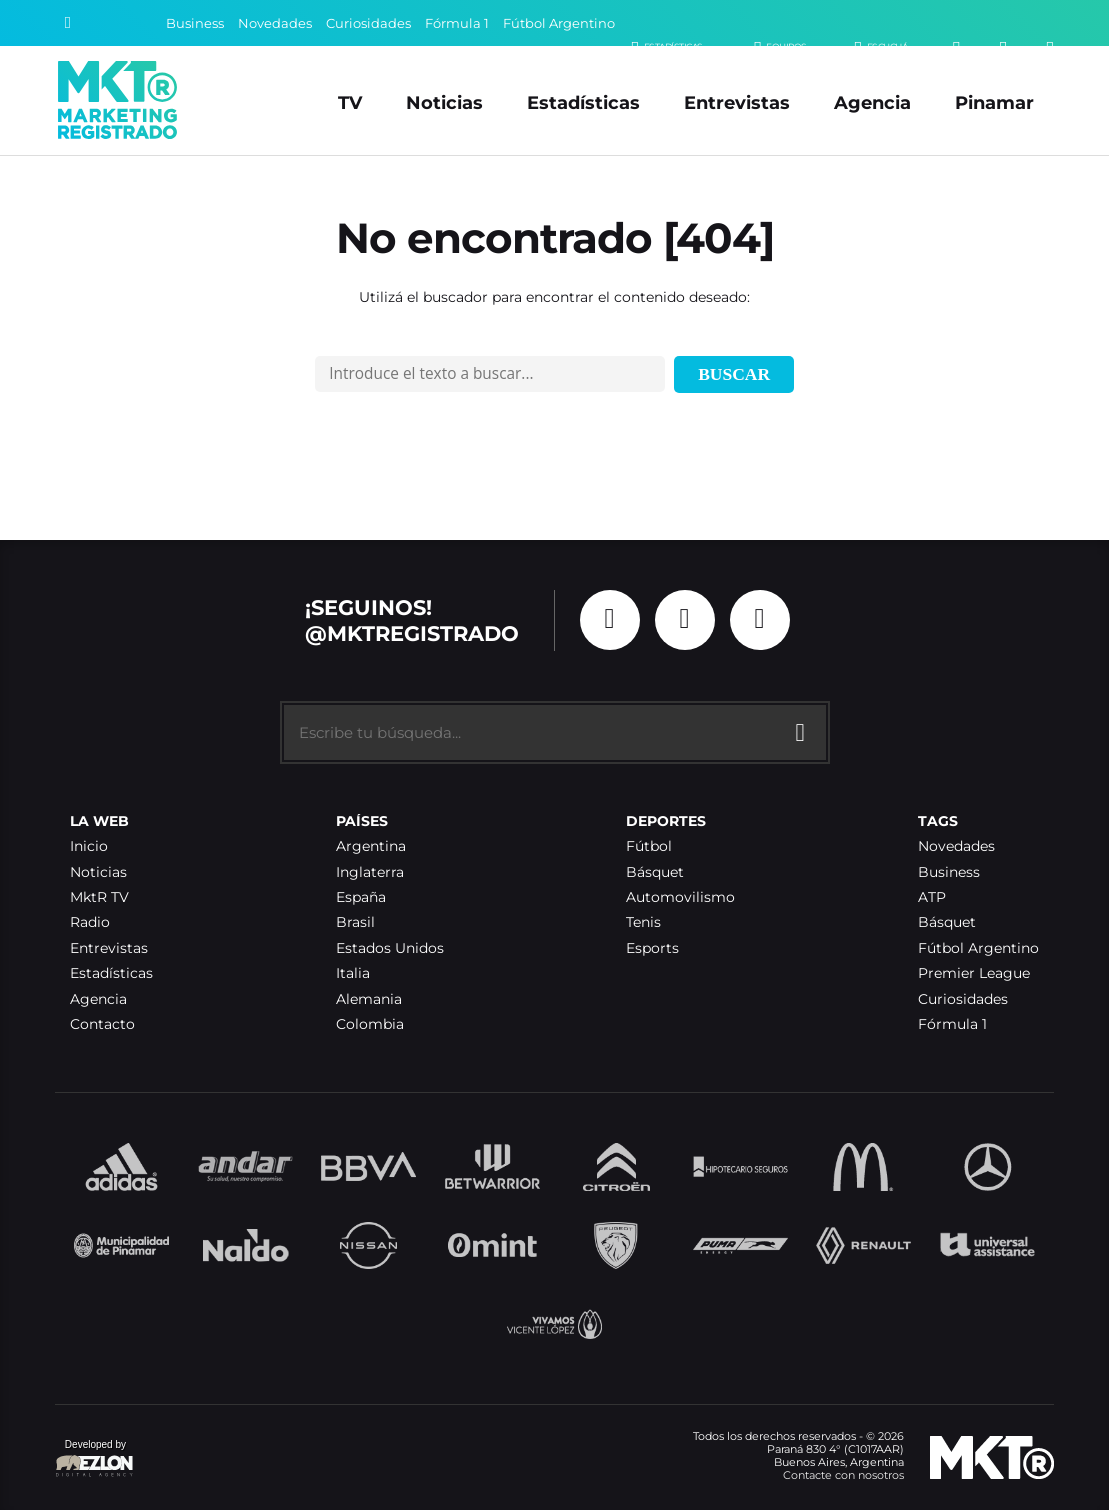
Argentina (371, 846)
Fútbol (649, 846)
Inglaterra (370, 872)
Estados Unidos (390, 948)
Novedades (275, 23)
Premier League (974, 973)
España (361, 897)
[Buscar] (68, 23)
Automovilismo (680, 897)
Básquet (655, 872)
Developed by (95, 1459)
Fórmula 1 (457, 23)
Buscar (734, 374)
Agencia (872, 102)
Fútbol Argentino (559, 23)
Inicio (89, 846)
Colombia (370, 1024)
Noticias (444, 102)
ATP (932, 897)
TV (350, 102)
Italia (353, 973)
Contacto (102, 1024)
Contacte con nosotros (843, 1475)
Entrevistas (737, 102)
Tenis (643, 922)
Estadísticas (583, 102)
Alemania (369, 999)
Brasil (355, 922)
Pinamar (994, 102)
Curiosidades (368, 23)
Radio (90, 922)
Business (195, 23)
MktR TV (99, 897)
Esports (652, 948)
